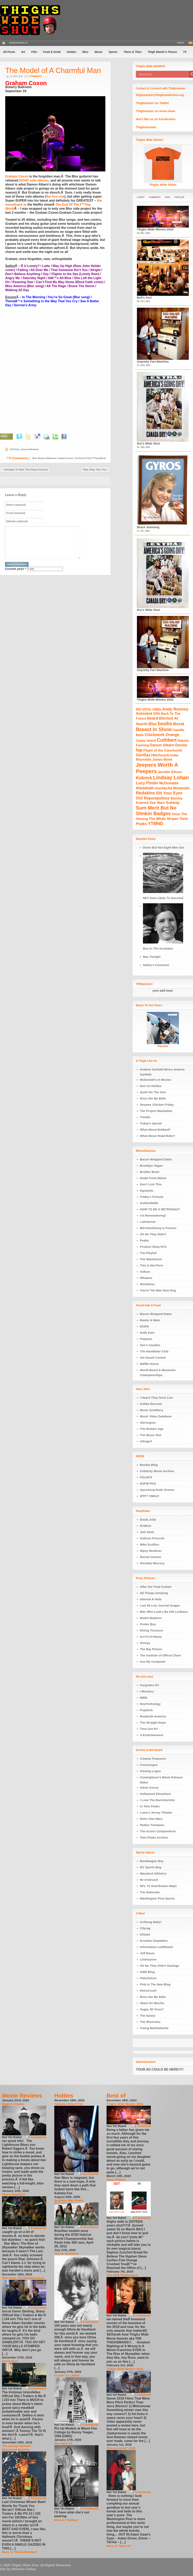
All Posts (9, 52)
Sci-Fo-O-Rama (151, 1636)
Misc (85, 52)
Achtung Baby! (150, 1922)
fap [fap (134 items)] (139, 750)
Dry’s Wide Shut (148, 443)
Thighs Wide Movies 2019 (125, 2369)
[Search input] (163, 74)
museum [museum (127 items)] (145, 787)
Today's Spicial (151, 1123)
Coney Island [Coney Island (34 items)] (146, 740)
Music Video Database (156, 1416)
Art (23, 52)
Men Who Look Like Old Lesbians (164, 1611)
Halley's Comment (156, 965)
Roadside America (153, 1716)
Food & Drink (52, 52)
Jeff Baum (147, 1953)
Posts (180, 43)
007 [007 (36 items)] (138, 709)
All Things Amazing (154, 1593)
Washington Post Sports (157, 1898)
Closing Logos (150, 1771)
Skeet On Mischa (152, 2003)
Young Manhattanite (154, 2028)
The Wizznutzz (150, 2021)
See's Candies (150, 1345)
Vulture (145, 1271)
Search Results (18, 43)
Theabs (145, 1117)
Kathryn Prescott (152, 1538)
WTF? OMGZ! (149, 1496)
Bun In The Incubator (158, 948)
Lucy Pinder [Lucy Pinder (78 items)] (147, 783)
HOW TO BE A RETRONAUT (160, 1209)
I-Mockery (147, 1691)
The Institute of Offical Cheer (160, 1655)
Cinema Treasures (153, 1758)
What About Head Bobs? (157, 1135)
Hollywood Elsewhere (155, 1793)
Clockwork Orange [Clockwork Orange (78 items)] (162, 734)
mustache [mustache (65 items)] (163, 788)
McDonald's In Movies (155, 1079)
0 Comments (35, 76)
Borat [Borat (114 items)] (178, 723)
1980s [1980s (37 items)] (156, 709)
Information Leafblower (156, 1947)
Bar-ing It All (63, 2443)
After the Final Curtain (156, 1586)
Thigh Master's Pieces (162, 52)
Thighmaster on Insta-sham (155, 111)
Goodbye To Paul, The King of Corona (26, 469)
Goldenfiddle (149, 1203)
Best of (116, 2095)
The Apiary (147, 2015)
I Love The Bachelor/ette (157, 1800)
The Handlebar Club (154, 1351)
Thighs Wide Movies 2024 (155, 229)
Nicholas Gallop (23, 2569)
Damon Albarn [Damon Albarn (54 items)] (162, 745)
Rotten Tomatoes (152, 1825)
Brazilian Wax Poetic (69, 2200)
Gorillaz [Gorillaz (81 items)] (143, 755)
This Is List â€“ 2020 (121, 2448)
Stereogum (148, 1422)
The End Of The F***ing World (90, 458)
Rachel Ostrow (150, 1557)
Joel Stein (147, 1532)
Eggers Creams (13, 2104)
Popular (179, 197)
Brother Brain (149, 1172)
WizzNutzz (147, 1284)
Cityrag (145, 1928)
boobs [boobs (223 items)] (165, 723)
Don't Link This (151, 1184)
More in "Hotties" (66, 2520)
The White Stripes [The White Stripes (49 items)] (164, 819)
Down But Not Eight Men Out (163, 847)
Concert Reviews (30, 449)
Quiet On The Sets (153, 1092)
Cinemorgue (149, 1764)
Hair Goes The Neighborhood (23, 2278)
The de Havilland (66, 2253)
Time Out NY (149, 1728)
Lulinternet (148, 1221)
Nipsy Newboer (151, 1550)
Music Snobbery (151, 1410)
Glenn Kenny (149, 1787)
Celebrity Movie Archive (157, 1471)
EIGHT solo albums (34, 180)
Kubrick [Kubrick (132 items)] (144, 777)
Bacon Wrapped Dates (156, 1159)
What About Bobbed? (155, 1129)
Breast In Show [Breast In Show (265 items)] (154, 729)
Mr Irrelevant (149, 1879)
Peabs (144, 1240)
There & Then (132, 52)
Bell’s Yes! (144, 297)
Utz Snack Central (153, 1357)
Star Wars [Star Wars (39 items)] (157, 803)
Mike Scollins (149, 1544)
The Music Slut (150, 1435)
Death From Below (153, 1178)
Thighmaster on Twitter (152, 103)
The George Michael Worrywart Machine (16, 2447)
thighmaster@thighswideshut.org (160, 95)
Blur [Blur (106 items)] (153, 723)
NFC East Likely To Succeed (163, 898)
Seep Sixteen (116, 2179)
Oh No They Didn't (153, 1234)
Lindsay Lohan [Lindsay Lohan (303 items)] (171, 777)
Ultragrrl (146, 1441)
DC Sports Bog (150, 1867)
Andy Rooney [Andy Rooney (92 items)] (175, 709)
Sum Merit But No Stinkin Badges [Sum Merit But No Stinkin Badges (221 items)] (156, 810)
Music (98, 52)
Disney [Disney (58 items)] (181, 745)
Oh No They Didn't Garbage (159, 1965)
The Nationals (150, 1892)
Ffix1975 (146, 1477)
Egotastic (147, 1190)
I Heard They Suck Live (156, 1397)
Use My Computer (153, 1661)
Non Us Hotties (151, 1086)
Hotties (71, 52)
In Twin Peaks (150, 1806)
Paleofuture (148, 1978)
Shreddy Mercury (152, 1563)
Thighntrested (146, 127)
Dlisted (145, 1934)
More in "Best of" (119, 2546)
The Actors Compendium (158, 1831)
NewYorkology (150, 1704)
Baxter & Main (150, 1320)
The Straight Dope (153, 1722)
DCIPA (144, 1326)
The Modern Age (151, 1428)
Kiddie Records (151, 1404)
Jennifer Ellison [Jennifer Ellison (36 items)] (170, 772)
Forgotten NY (149, 1685)
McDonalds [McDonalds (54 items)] (169, 783)
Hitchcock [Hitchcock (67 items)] (160, 755)
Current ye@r (15, 574)
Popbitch (146, 1710)
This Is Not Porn (151, 1265)
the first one (55, 196)
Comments (154, 197)
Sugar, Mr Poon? (152, 2009)
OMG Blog (147, 1972)
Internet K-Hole (151, 1599)
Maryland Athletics (153, 1873)
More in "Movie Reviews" (20, 2552)
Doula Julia (148, 1519)
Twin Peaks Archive (154, 1837)
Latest (141, 197)
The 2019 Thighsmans (122, 2275)
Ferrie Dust (10, 2361)
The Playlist (148, 1253)
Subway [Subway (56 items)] (173, 803)
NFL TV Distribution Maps (158, 1886)
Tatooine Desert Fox (68, 2104)
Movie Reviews (22, 2095)
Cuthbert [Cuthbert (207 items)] (167, 740)
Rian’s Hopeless (13, 2194)
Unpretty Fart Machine (153, 361)
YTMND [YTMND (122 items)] (155, 823)
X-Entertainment (151, 1735)
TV (185, 52)
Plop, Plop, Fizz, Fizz (94, 469)
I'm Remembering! (153, 1215)
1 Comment (142, 2126)
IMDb (143, 1697)
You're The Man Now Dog (158, 1290)
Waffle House (149, 1363)
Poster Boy (148, 1624)
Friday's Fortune (151, 1196)
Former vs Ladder (67, 2375)
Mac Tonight (151, 956)
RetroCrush (148, 1990)
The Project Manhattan (156, 1111)
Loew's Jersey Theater (156, 1812)
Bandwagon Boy (152, 1861)
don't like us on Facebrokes (156, 119)
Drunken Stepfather (154, 1940)
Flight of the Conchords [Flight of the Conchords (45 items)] (162, 750)
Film (34, 52)
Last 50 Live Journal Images (160, 1605)
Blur (34, 458)
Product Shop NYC (153, 1246)
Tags (167, 197)
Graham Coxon (16, 176)
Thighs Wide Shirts (163, 184)
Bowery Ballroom (47, 458)
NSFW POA (148, 1483)
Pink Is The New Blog (155, 1984)
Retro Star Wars (151, 1818)
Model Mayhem (151, 1618)
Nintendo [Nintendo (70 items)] (181, 788)
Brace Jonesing (148, 527)
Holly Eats (147, 1332)
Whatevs (146, 1278)
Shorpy (145, 1643)
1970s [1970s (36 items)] (146, 709)
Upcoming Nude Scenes (157, 1489)
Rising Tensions (151, 1630)
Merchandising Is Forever (158, 1228)
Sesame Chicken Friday (157, 1104)
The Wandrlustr (151, 1259)
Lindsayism (148, 1959)
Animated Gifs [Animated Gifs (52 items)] (148, 714)
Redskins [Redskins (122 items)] (145, 793)
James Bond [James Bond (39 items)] (162, 759)
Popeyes (146, 1339)
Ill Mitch (145, 1525)
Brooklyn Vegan (151, 1165)
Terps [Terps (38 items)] (176, 814)
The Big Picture (151, 1649)
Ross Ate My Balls (153, 1098)
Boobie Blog (149, 1464)
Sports (113, 52)
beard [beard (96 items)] (152, 718)
